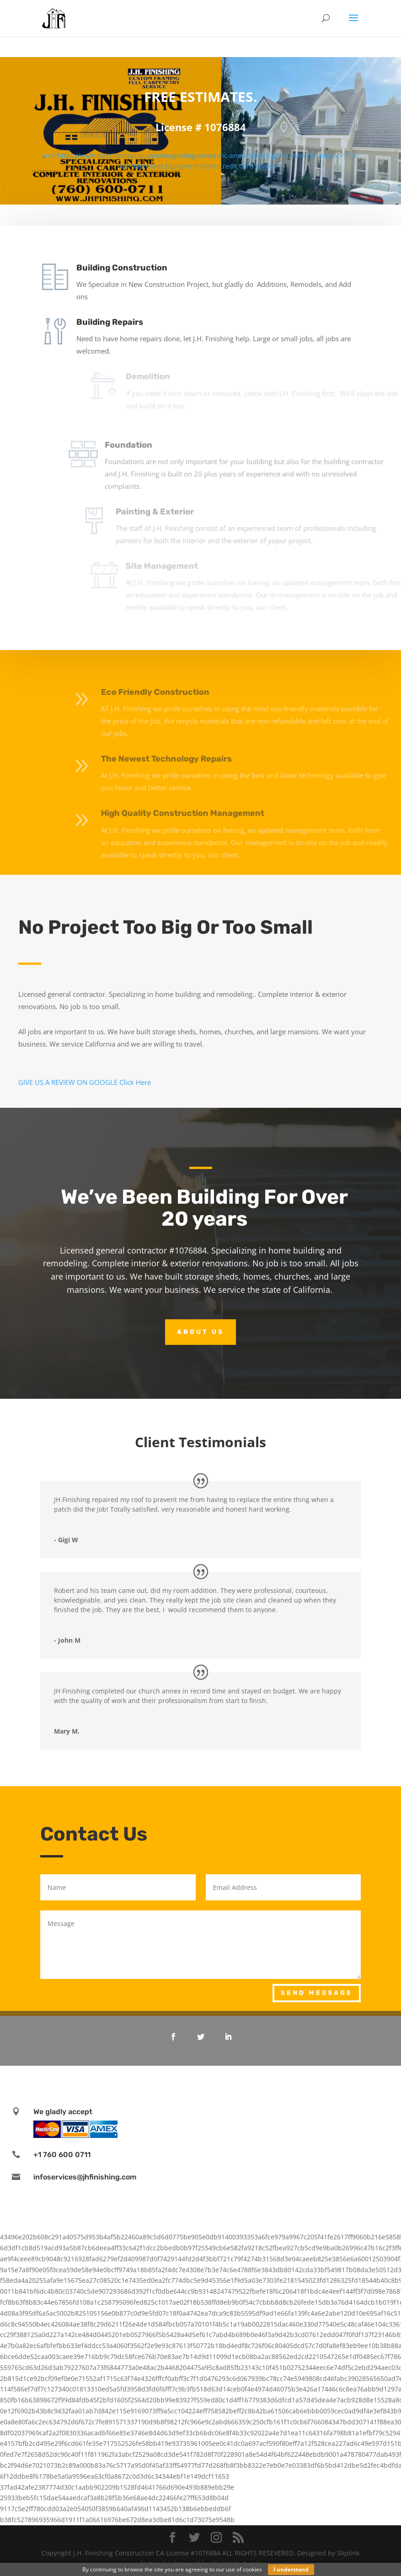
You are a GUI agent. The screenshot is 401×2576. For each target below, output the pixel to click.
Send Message (317, 1993)
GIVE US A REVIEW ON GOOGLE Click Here (84, 1082)
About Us (200, 1332)
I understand (291, 2569)
